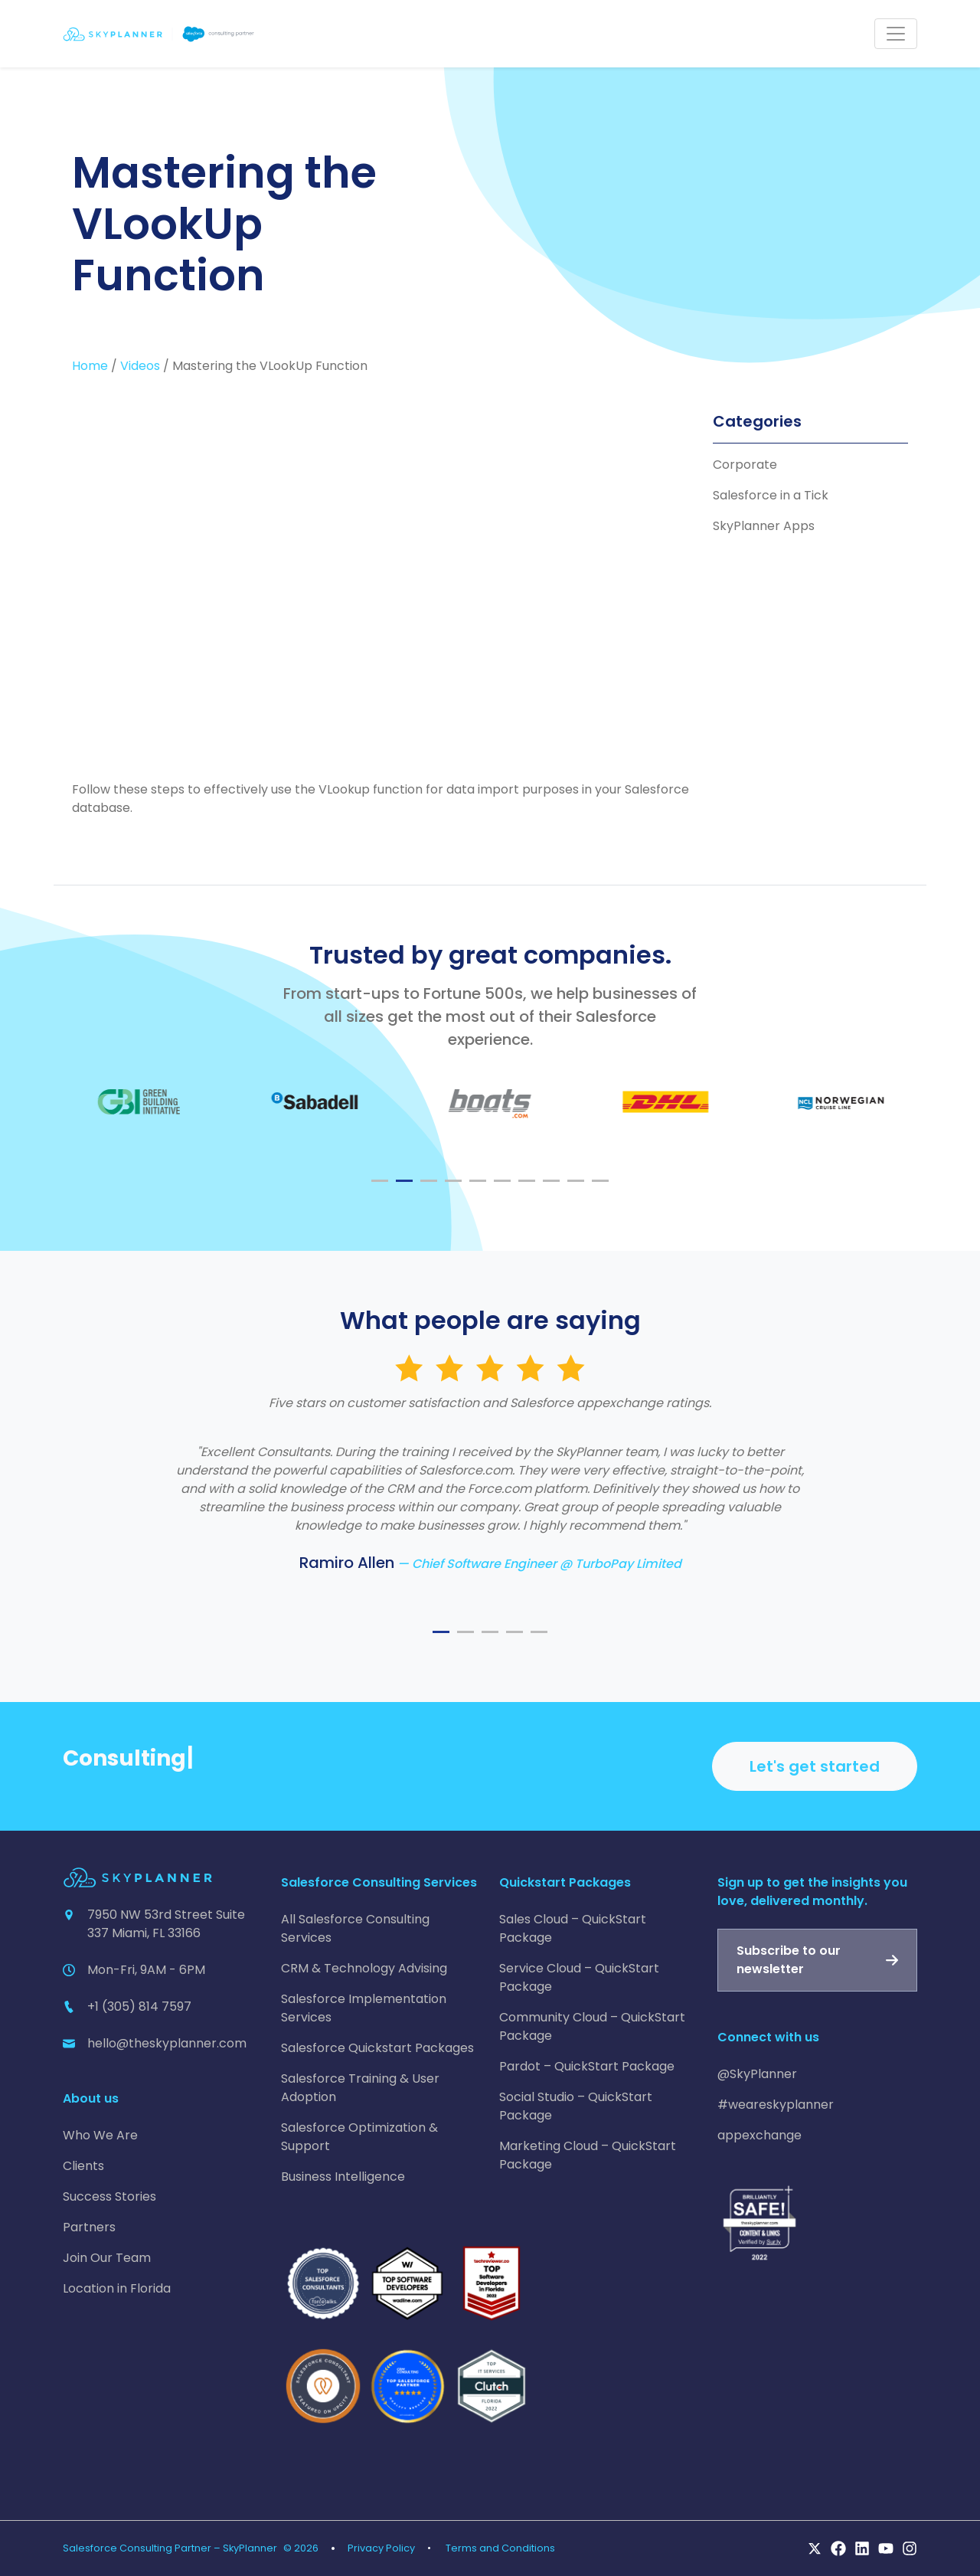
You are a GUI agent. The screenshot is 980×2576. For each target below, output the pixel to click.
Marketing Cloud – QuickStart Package (587, 2155)
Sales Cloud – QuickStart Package (572, 1928)
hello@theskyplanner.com (167, 2043)
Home (90, 366)
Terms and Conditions (500, 2548)
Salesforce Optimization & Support (359, 2137)
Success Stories (109, 2196)
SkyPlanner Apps (764, 526)
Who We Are (100, 2135)
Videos (140, 366)
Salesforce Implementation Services (363, 2008)
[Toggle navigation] (895, 33)
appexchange (759, 2135)
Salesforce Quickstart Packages (377, 2048)
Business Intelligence (343, 2176)
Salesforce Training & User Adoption (360, 2088)
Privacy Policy (381, 2548)
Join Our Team (107, 2258)
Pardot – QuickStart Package (587, 2066)
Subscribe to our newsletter (789, 1960)
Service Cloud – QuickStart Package (579, 1977)
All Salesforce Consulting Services (355, 1928)
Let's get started (815, 1766)
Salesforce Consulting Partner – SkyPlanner (170, 2548)
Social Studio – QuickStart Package (575, 2106)
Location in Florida (117, 2288)
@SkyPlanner (757, 2074)
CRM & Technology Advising (364, 1968)
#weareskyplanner (775, 2104)
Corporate (745, 464)
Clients (83, 2166)
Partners (89, 2227)
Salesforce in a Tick (770, 495)
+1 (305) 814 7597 (139, 2006)
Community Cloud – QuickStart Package (592, 2026)
